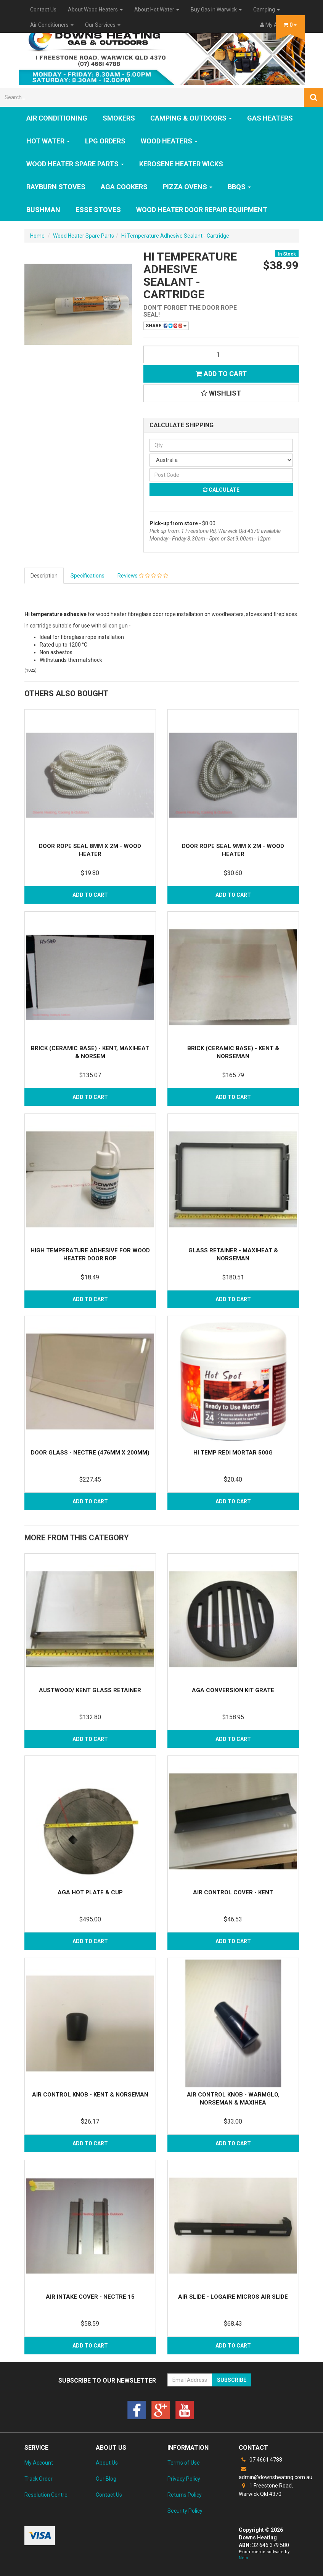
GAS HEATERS (270, 118)
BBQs (239, 187)
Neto (243, 2557)
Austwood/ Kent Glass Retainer (90, 1690)
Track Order (38, 2479)
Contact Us (43, 9)
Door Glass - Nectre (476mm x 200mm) (90, 1452)
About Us (107, 2463)
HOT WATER (48, 141)
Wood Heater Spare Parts (75, 164)
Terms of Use (183, 2463)
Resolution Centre (45, 2495)
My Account (38, 2463)
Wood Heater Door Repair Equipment (201, 210)
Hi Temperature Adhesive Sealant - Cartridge (175, 236)
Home (37, 236)
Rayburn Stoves (55, 187)
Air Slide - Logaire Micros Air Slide (233, 2296)
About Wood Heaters (95, 9)
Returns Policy (184, 2495)
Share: (166, 325)
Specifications (87, 576)
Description (44, 576)
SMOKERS (119, 118)
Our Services (103, 25)
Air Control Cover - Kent (233, 1892)
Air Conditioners (52, 25)
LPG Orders (105, 141)
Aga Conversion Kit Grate (233, 1690)
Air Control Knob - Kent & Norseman (90, 2094)
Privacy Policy (183, 2479)
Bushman (43, 210)
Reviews (142, 576)
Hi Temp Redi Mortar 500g (233, 1452)
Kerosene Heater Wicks (181, 164)
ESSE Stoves (98, 210)
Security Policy (184, 2511)
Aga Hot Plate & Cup (90, 1892)
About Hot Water (156, 9)
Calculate (221, 490)
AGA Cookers (124, 187)
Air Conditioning (56, 118)
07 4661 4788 (260, 2460)
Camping (266, 9)
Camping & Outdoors (191, 118)
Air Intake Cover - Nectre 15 (90, 2296)
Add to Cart (221, 374)
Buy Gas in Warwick (216, 9)
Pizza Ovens (187, 187)
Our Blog (106, 2479)
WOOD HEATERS (169, 141)
